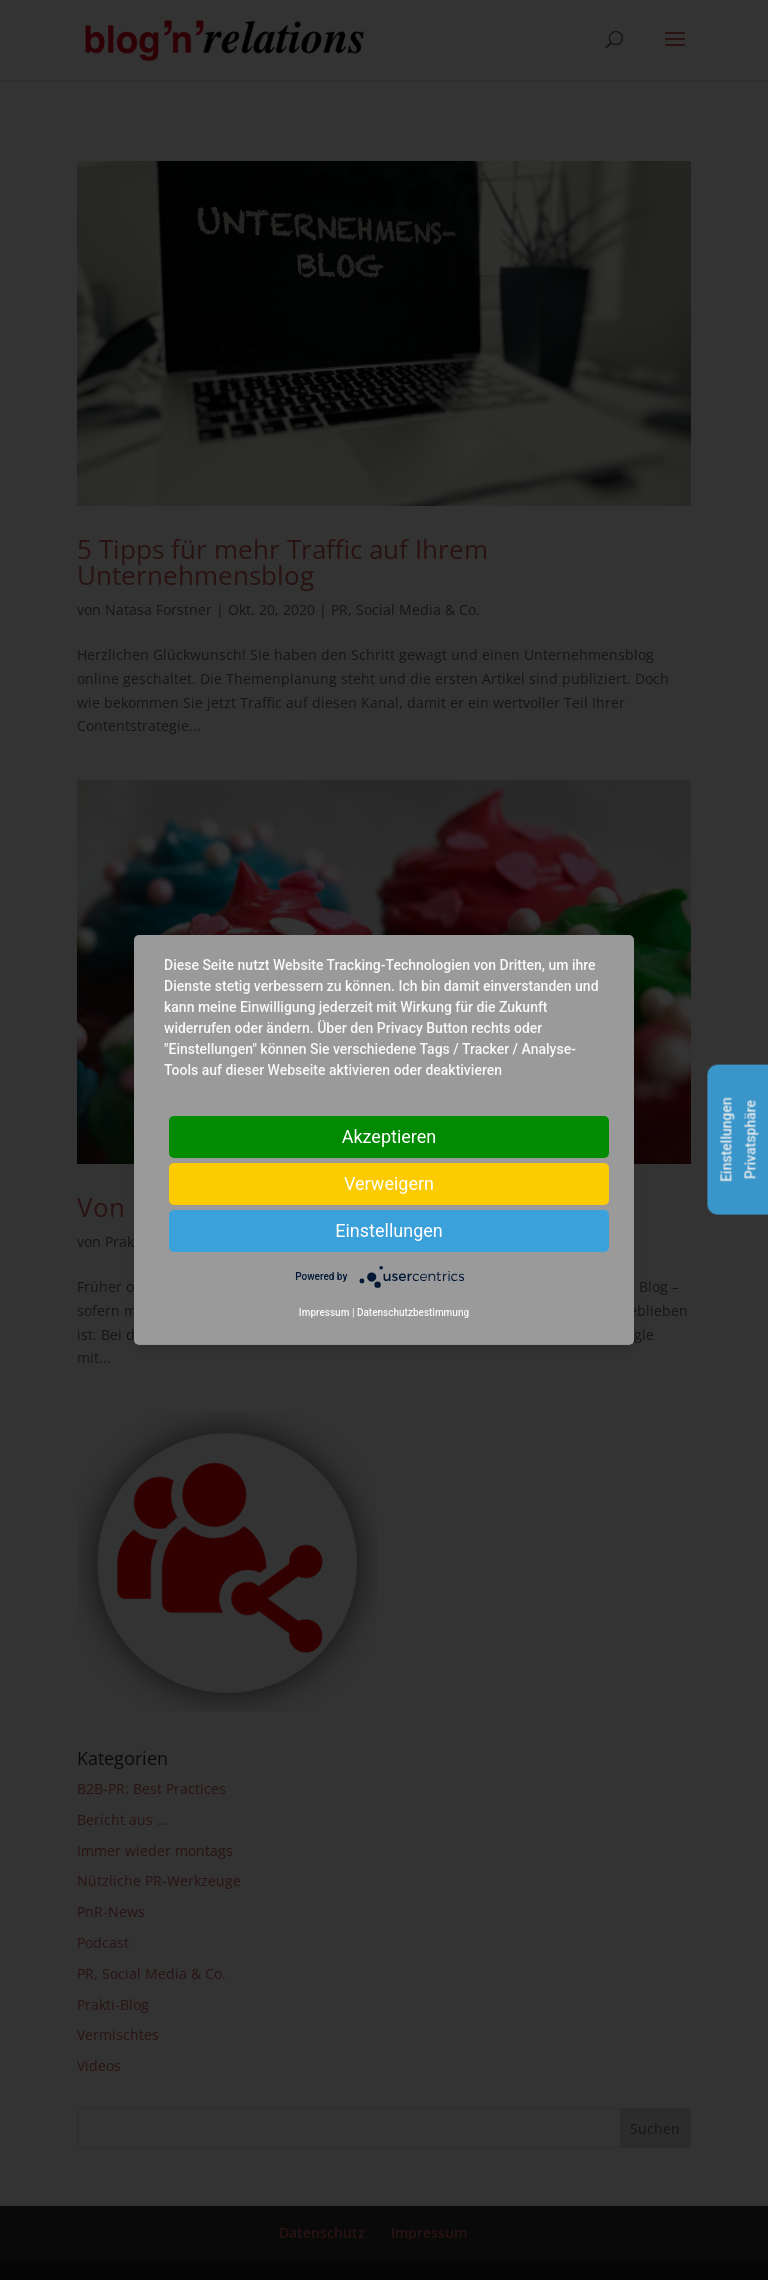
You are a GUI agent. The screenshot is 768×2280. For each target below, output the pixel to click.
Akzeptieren (389, 1136)
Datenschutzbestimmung (413, 1312)
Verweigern (389, 1183)
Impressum (324, 1312)
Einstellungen (388, 1230)
